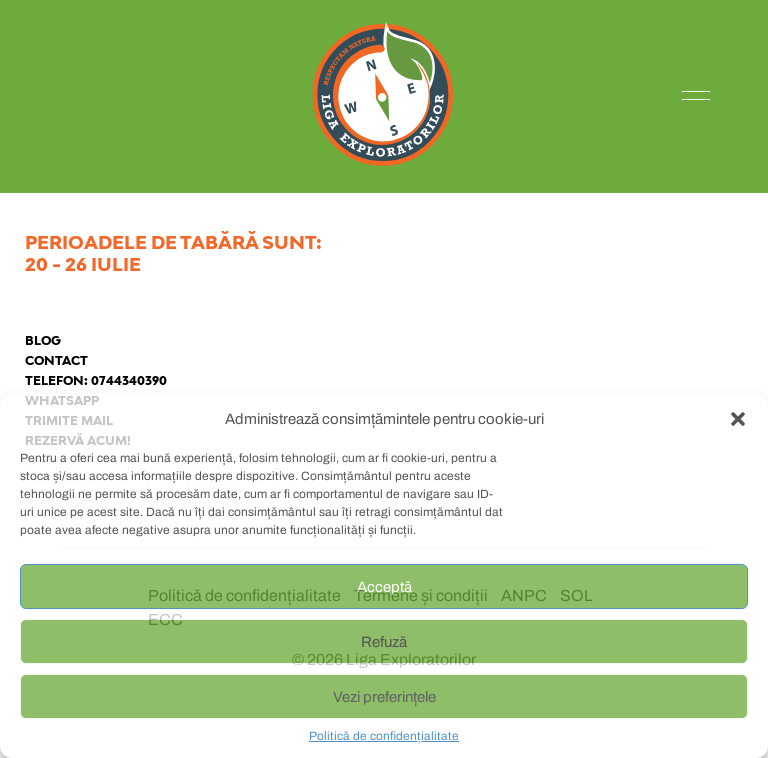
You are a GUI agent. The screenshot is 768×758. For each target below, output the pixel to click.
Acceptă (384, 587)
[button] (738, 419)
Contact (56, 360)
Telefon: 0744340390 (96, 380)
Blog (43, 340)
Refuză (384, 642)
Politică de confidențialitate (384, 736)
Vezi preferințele (384, 697)
